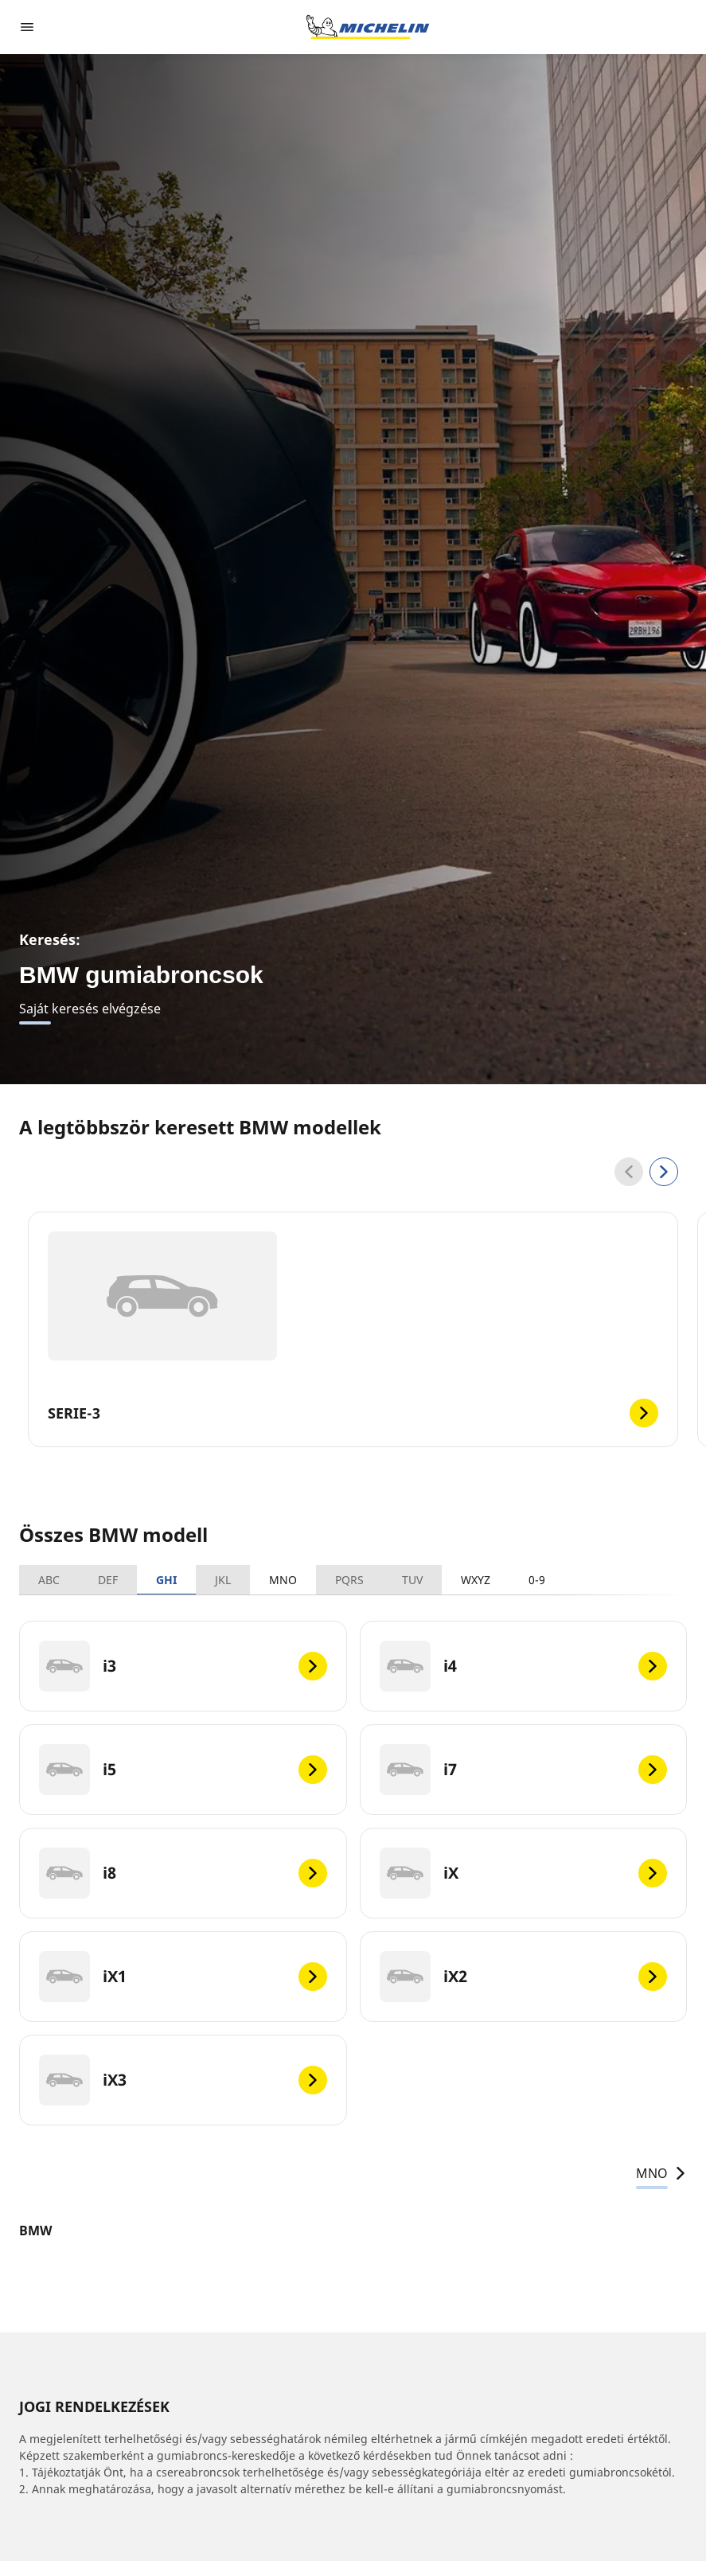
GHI (166, 1579)
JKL (223, 1579)
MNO (283, 1579)
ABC (49, 1579)
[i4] (524, 1666)
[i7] (524, 1769)
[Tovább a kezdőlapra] (367, 27)
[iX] (524, 1873)
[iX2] (524, 1976)
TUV (412, 1579)
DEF (108, 1579)
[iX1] (183, 1976)
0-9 (537, 1579)
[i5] (183, 1769)
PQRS (349, 1579)
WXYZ (475, 1579)
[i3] (183, 1666)
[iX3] (183, 2080)
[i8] (183, 1873)
